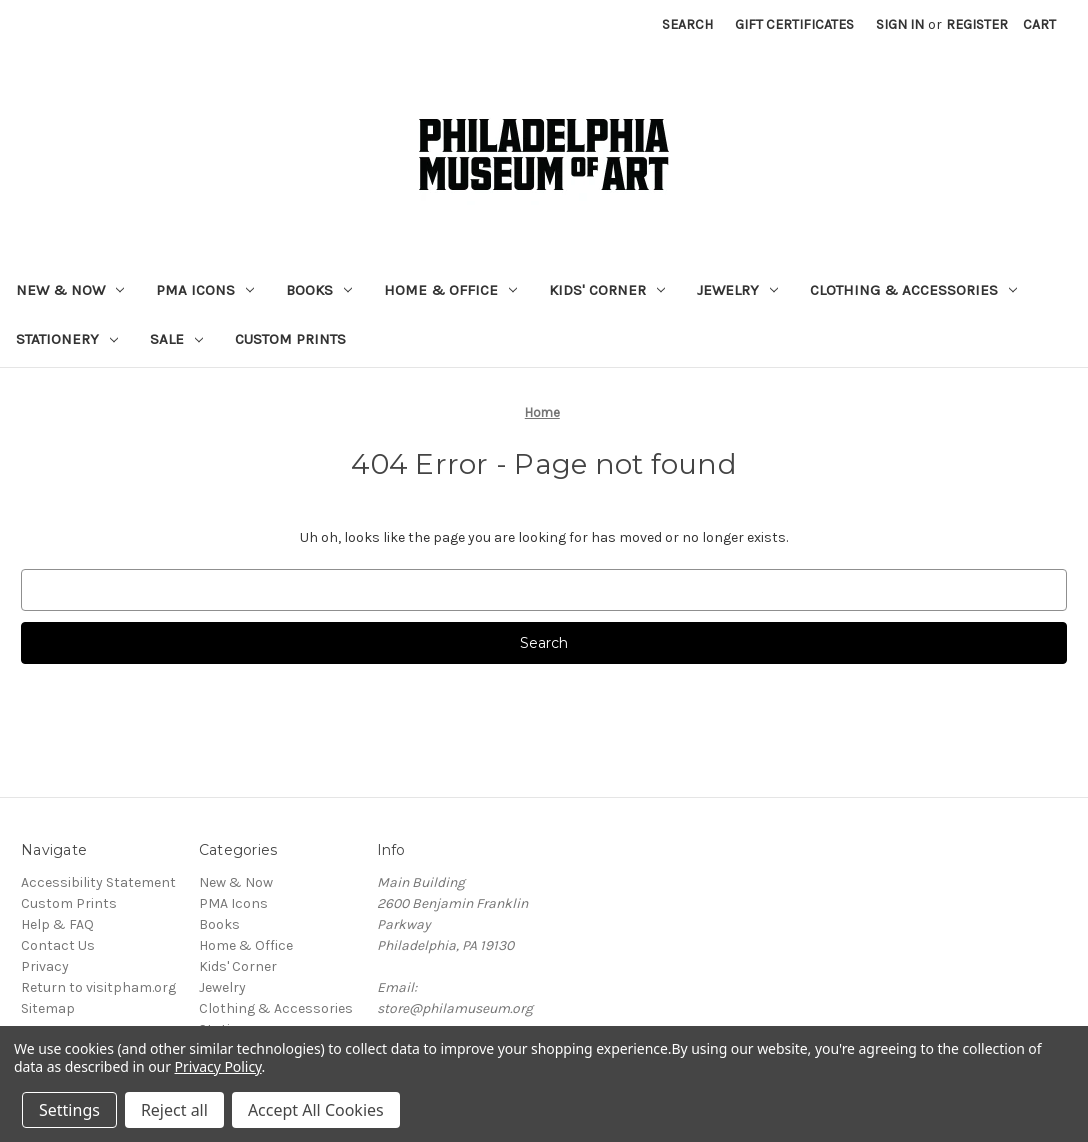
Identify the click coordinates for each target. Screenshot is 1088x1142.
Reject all (174, 1110)
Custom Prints (290, 339)
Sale (176, 339)
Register (977, 24)
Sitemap (48, 1008)
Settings (69, 1110)
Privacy (45, 966)
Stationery (67, 339)
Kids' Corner (607, 290)
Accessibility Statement (98, 882)
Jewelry (737, 290)
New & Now (70, 290)
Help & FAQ (57, 924)
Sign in (900, 24)
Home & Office (450, 290)
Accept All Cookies (316, 1110)
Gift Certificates (794, 24)
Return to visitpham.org (98, 987)
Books (319, 290)
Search (687, 24)
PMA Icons (205, 290)
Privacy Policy (218, 1066)
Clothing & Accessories (913, 290)
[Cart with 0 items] (1039, 24)
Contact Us (58, 945)
